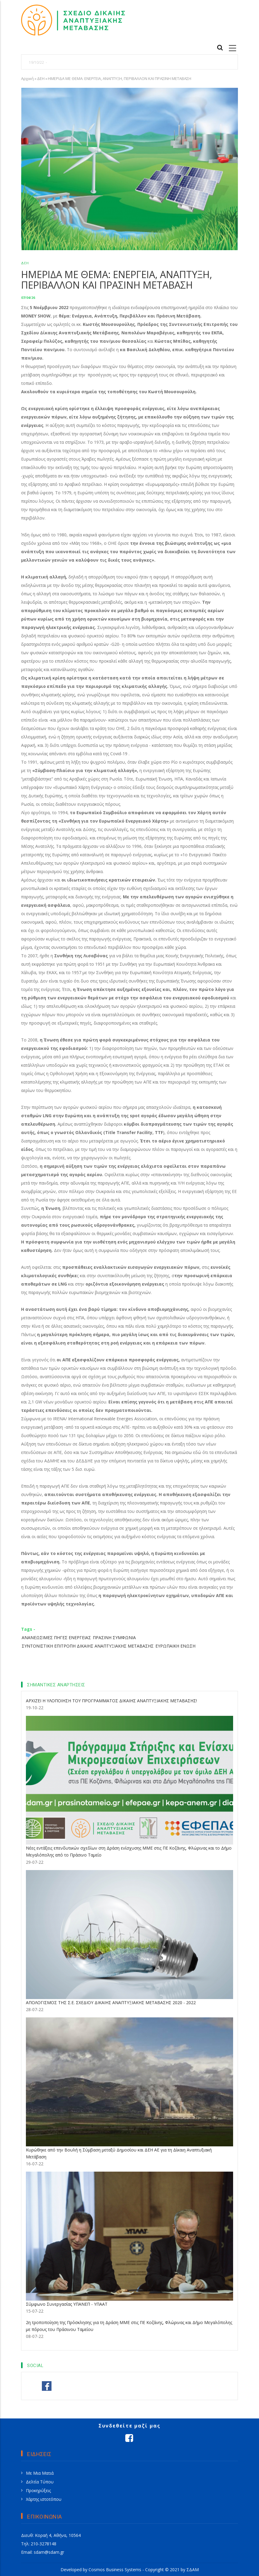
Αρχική (27, 78)
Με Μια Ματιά (40, 2473)
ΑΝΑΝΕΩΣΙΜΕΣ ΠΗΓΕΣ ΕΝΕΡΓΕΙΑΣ (56, 1637)
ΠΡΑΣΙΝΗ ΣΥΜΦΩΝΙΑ (114, 1637)
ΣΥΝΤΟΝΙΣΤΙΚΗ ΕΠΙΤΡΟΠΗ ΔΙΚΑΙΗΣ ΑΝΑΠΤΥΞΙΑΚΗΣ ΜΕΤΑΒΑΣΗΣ (88, 1646)
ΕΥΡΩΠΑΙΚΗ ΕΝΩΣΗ (175, 1646)
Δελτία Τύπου (40, 2482)
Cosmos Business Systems (115, 2569)
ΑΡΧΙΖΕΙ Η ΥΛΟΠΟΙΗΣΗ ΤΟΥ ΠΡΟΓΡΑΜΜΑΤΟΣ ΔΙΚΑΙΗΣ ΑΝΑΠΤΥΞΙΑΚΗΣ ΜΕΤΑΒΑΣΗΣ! (111, 1701)
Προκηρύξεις (38, 2490)
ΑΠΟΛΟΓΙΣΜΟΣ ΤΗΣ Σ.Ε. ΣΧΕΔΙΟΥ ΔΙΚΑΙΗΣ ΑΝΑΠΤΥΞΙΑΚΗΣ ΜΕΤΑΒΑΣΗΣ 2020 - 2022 (111, 2002)
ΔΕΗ (41, 78)
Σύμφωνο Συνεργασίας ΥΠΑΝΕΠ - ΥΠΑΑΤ (67, 2304)
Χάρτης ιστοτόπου (43, 2499)
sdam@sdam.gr (49, 2552)
